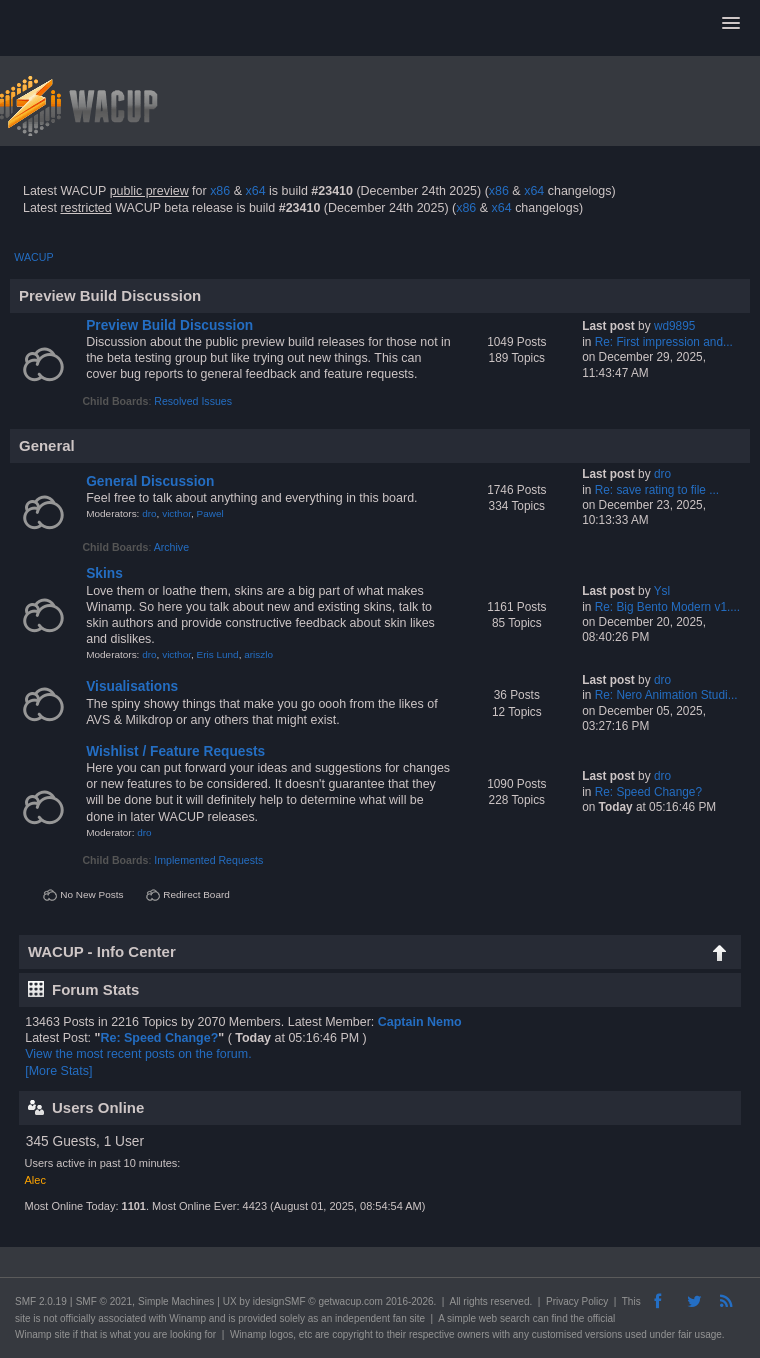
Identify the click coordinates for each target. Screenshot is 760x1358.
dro (149, 513)
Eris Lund (218, 654)
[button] (731, 24)
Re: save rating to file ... (657, 490)
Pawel (210, 513)
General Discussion (150, 481)
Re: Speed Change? (648, 792)
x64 (255, 191)
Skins (104, 573)
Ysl (662, 591)
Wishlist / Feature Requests (175, 751)
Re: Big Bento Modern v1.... (668, 607)
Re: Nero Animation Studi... (666, 695)
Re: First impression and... (664, 342)
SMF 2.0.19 (41, 1301)
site (23, 1318)
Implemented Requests (208, 860)
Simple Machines (176, 1301)
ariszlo (258, 654)
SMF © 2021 (104, 1301)
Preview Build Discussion (169, 325)
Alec (35, 1180)
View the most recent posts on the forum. (138, 1054)
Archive (171, 547)
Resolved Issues (193, 401)
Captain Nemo (420, 1022)
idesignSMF (279, 1301)
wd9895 (675, 326)
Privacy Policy (577, 1301)
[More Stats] (58, 1071)
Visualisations (132, 686)
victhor (176, 513)
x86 (220, 191)
